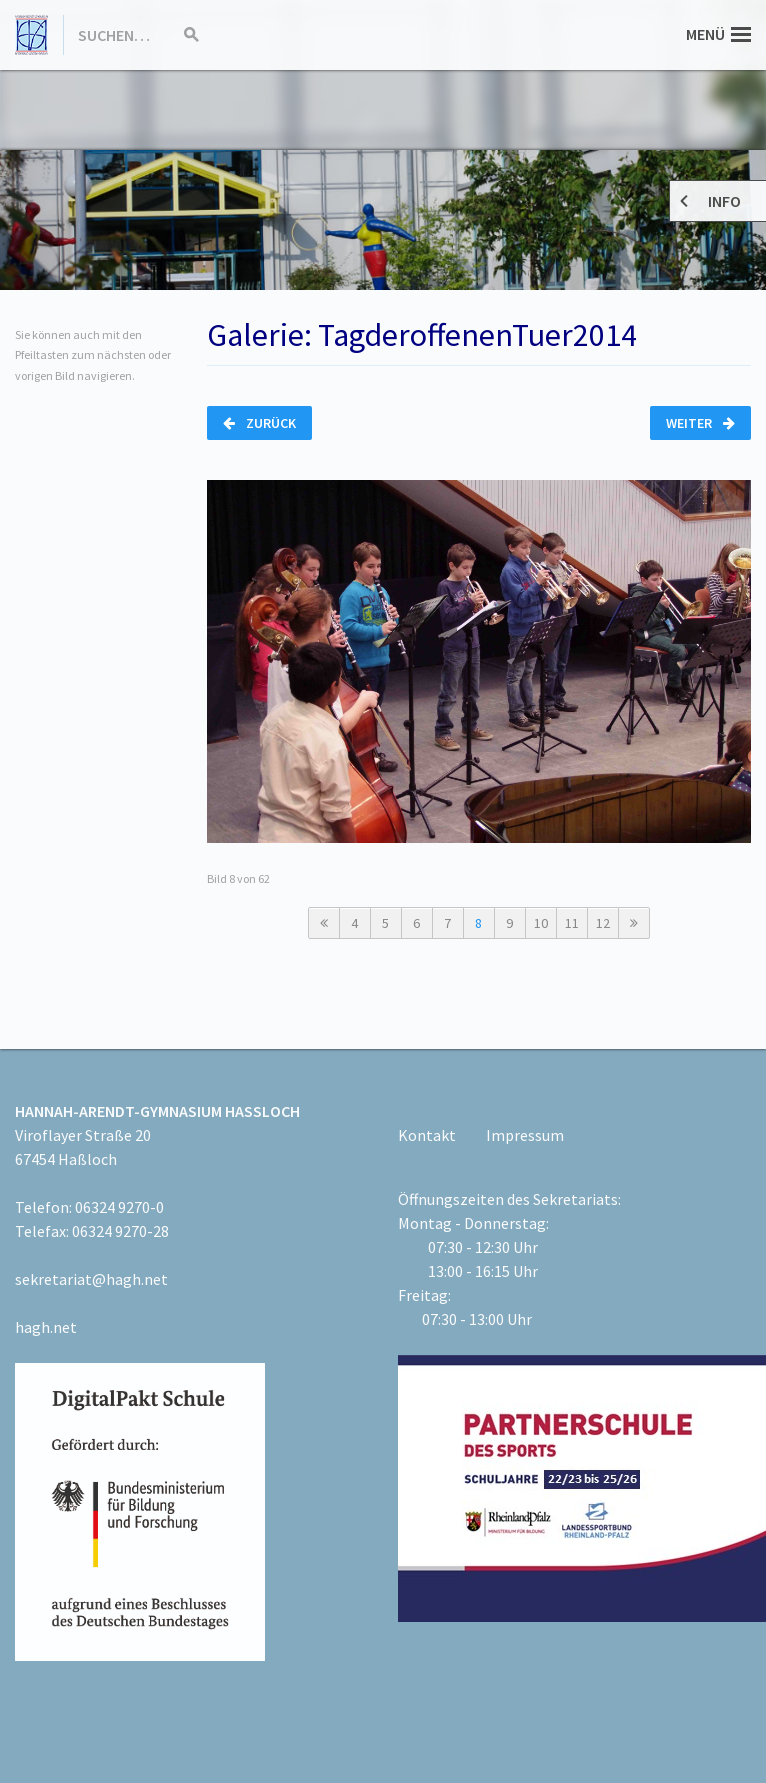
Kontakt (427, 1135)
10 (541, 923)
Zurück (259, 423)
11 (572, 923)
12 (603, 923)
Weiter (700, 423)
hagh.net (46, 1327)
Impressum (525, 1135)
